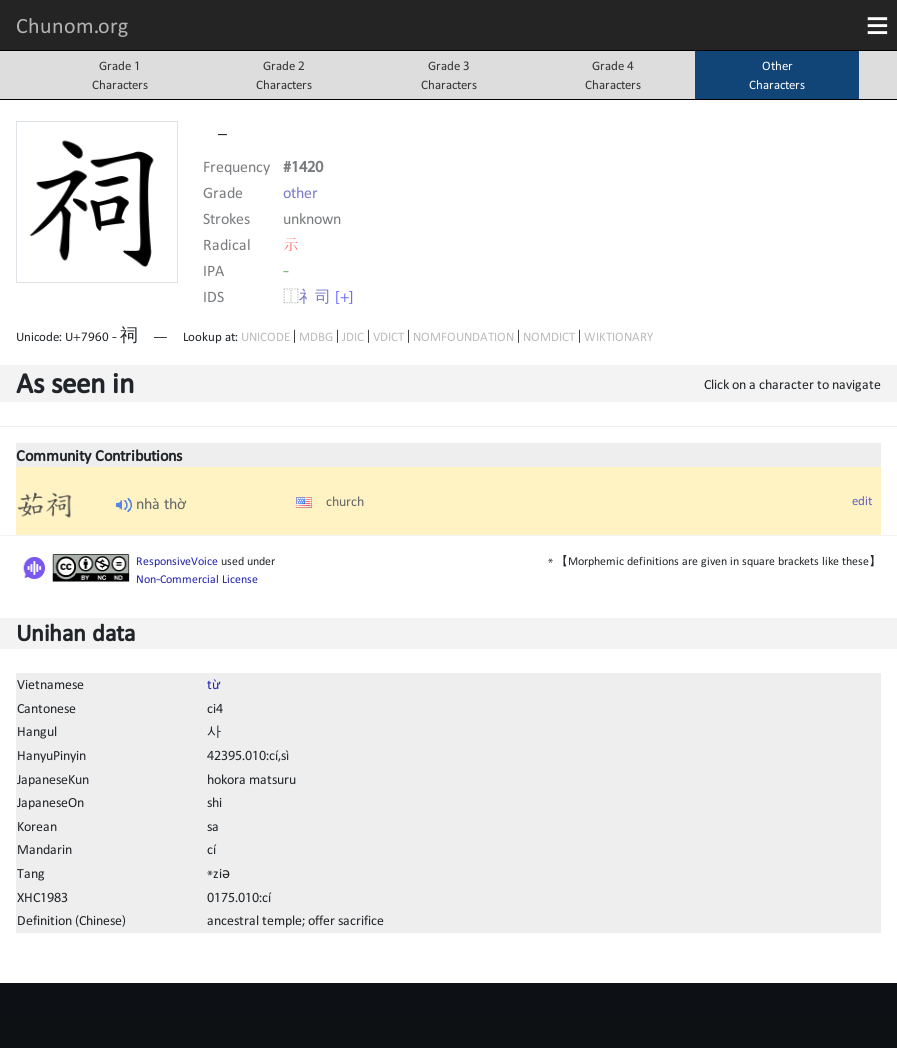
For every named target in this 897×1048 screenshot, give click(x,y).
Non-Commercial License (197, 579)
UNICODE (265, 336)
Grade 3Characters (449, 75)
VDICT (388, 336)
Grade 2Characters (284, 75)
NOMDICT (549, 336)
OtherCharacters (777, 75)
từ (213, 684)
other (300, 192)
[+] (344, 296)
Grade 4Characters (613, 75)
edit (862, 500)
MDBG (316, 336)
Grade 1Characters (120, 75)
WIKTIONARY (618, 336)
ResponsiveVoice (177, 561)
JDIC (353, 336)
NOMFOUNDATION (463, 336)
